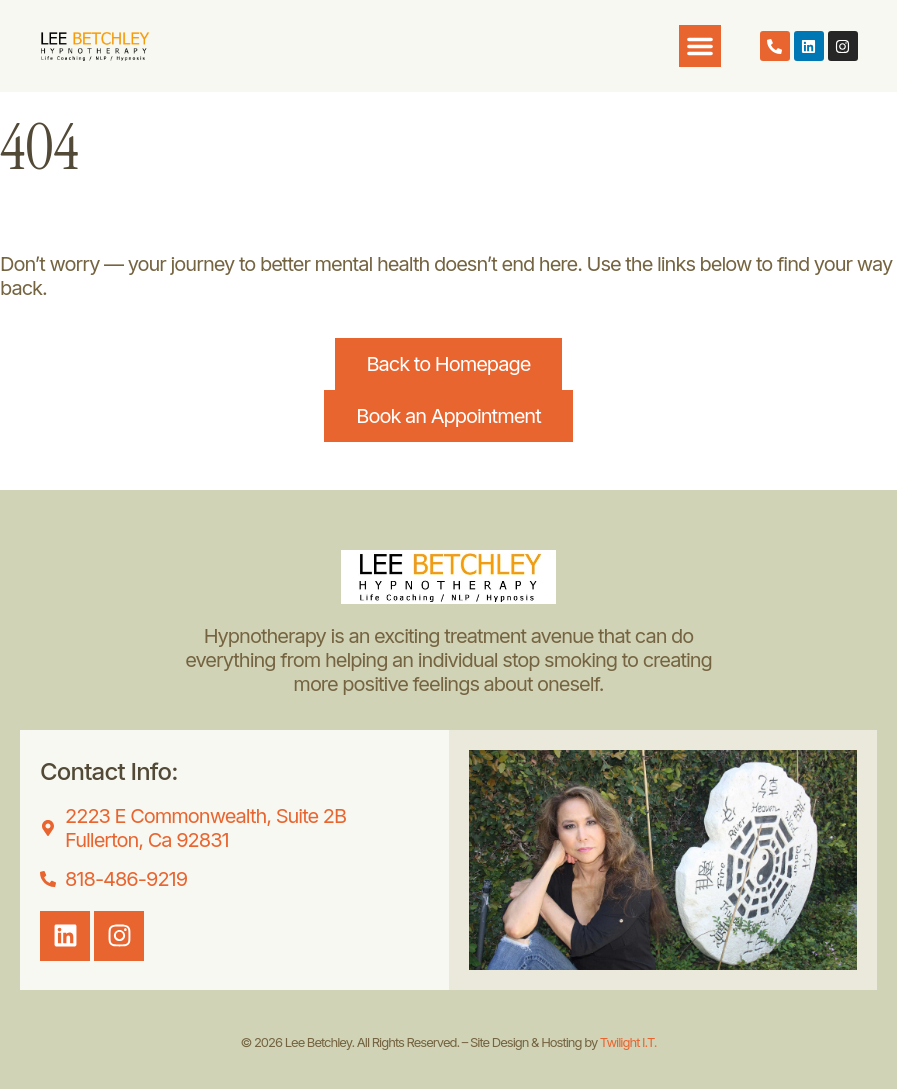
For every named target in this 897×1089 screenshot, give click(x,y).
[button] (700, 46)
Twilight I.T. (628, 1042)
